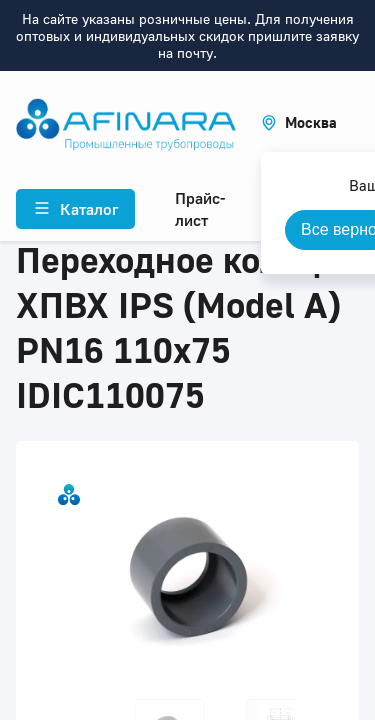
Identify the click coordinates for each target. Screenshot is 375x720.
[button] (299, 122)
